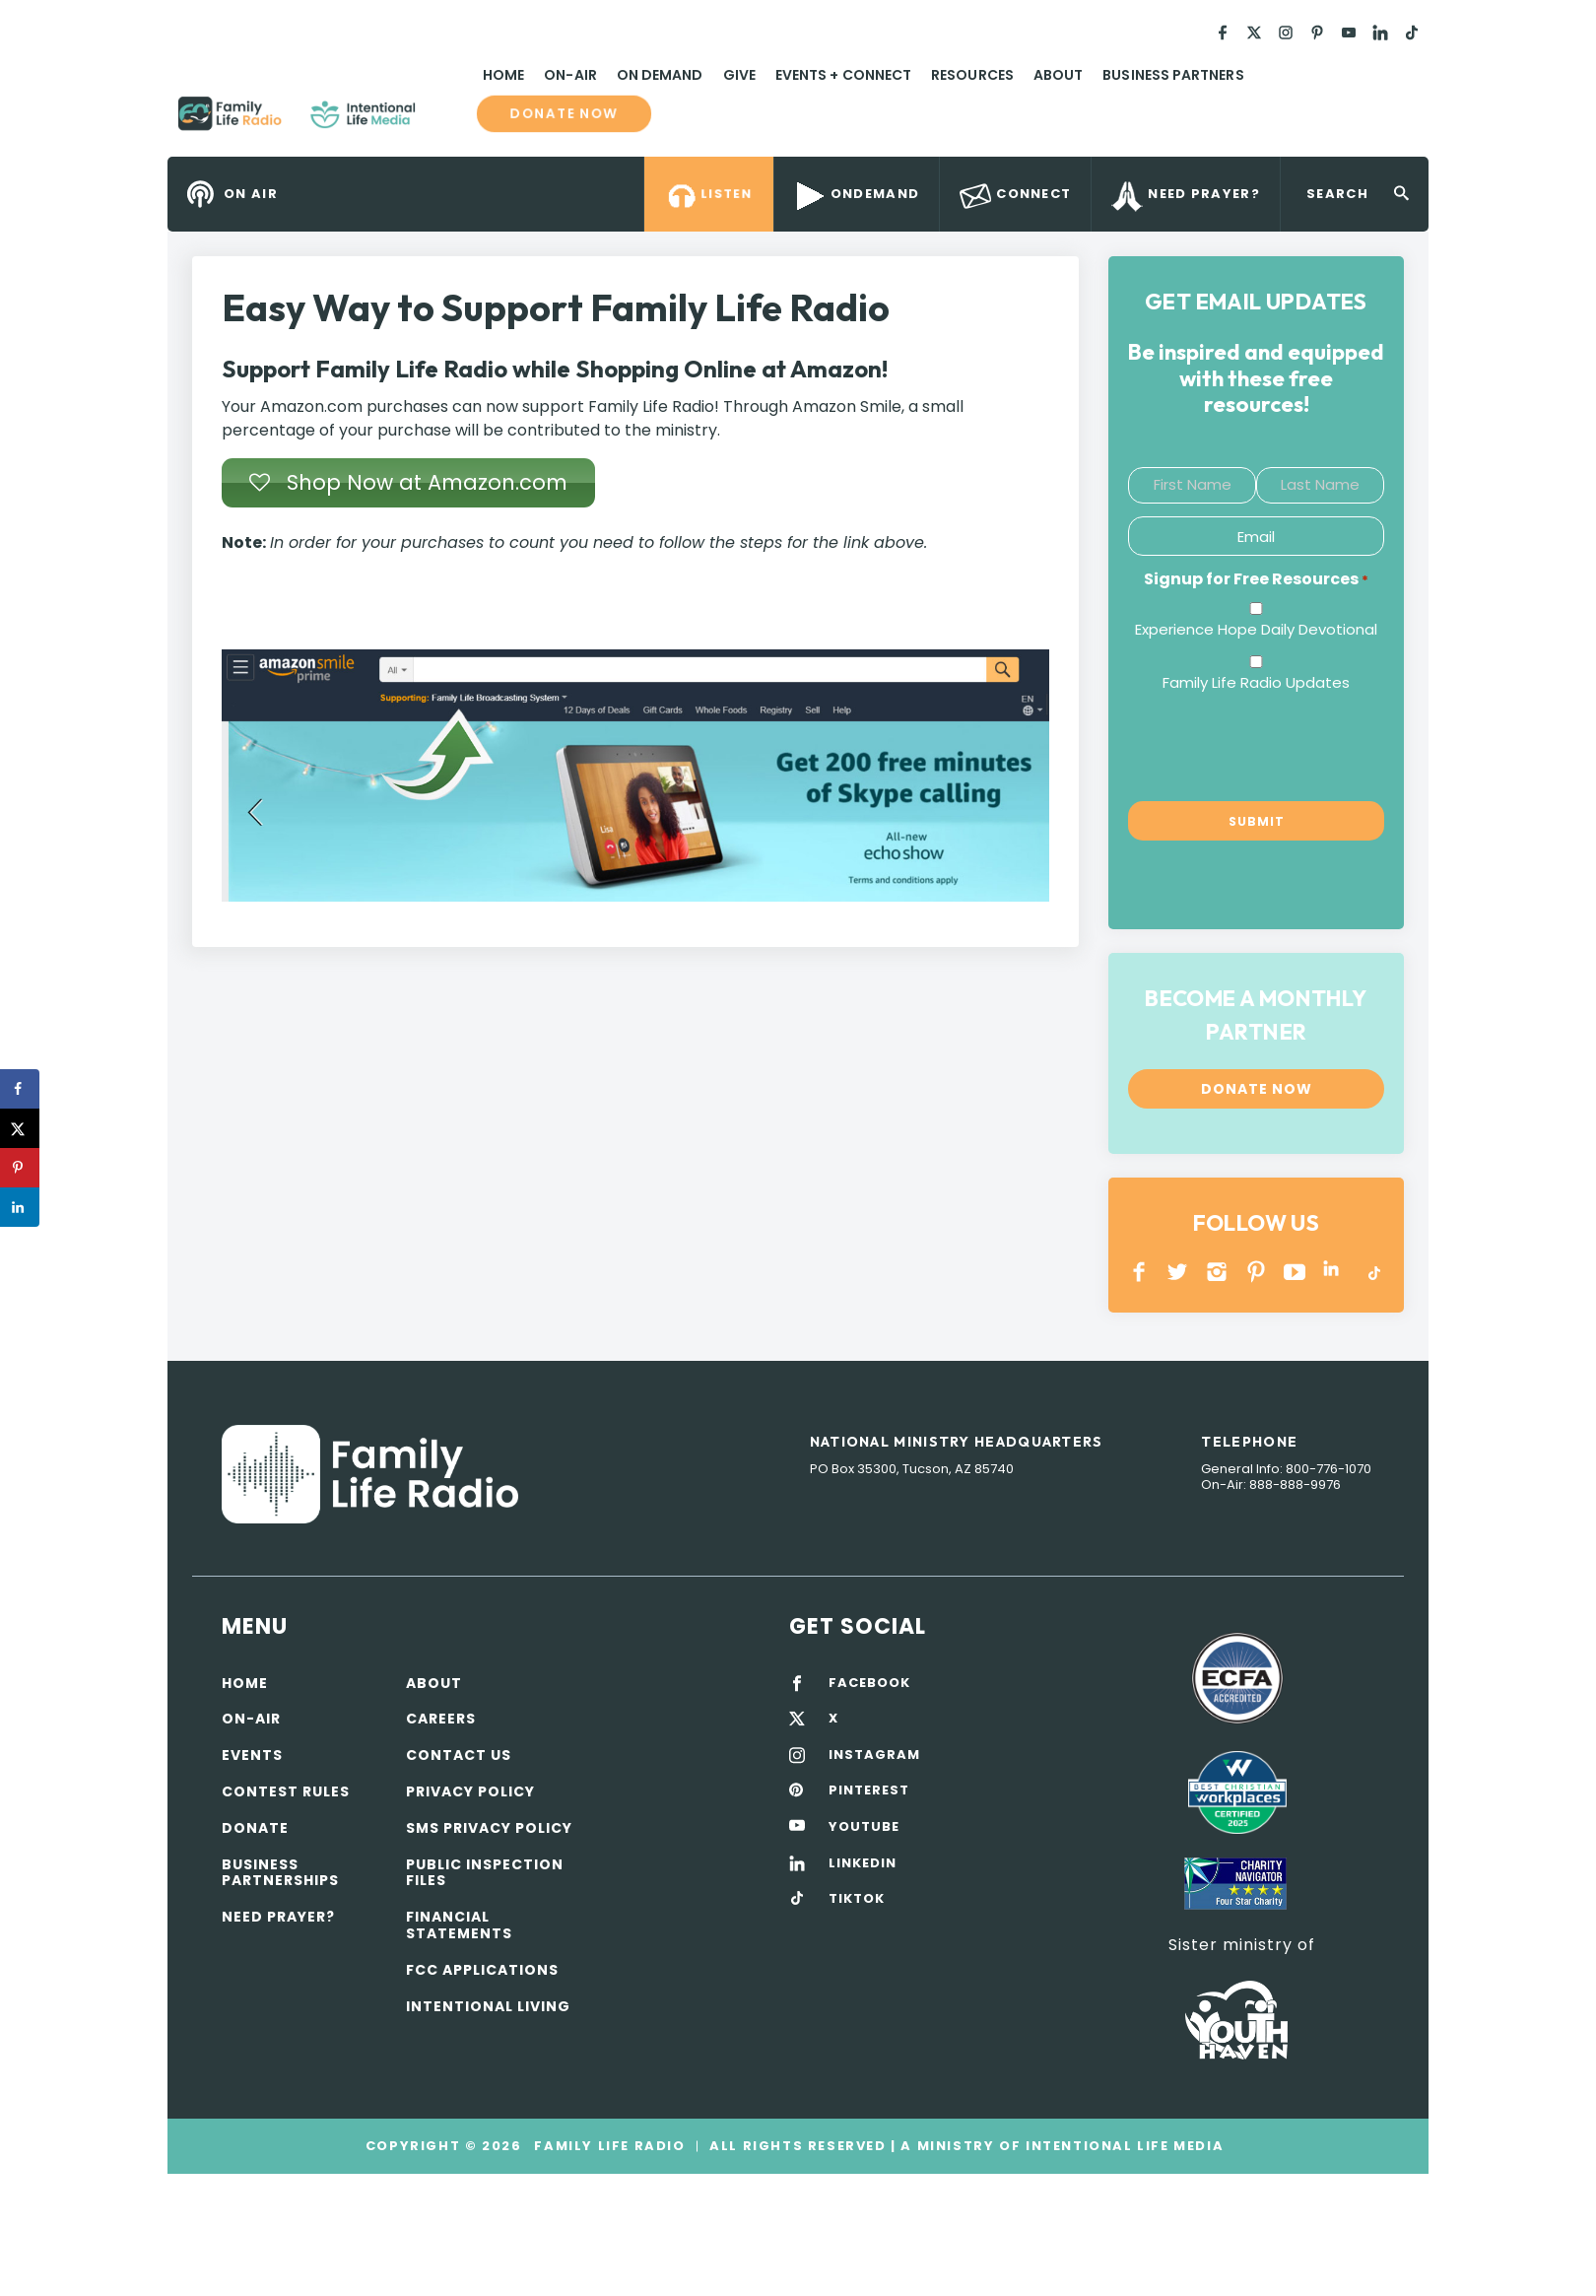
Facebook (1139, 1271)
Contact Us (458, 1755)
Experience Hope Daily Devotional (1256, 629)
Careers (441, 1718)
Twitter (1178, 1271)
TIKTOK (857, 1899)
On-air (251, 1718)
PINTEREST (1256, 1271)
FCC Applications (482, 1970)
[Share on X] (19, 1128)
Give (739, 75)
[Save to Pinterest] (19, 1167)
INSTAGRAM (1217, 1271)
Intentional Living (488, 2006)
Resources (972, 75)
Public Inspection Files (485, 1873)
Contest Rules (286, 1791)
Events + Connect (843, 75)
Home (503, 75)
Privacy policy (470, 1791)
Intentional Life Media (1122, 2145)
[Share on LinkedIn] (19, 1207)
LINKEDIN (1334, 1271)
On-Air (570, 75)
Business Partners (1172, 75)
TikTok (1373, 1271)
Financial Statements (459, 1925)
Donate (255, 1828)
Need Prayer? (278, 1916)
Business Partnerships (280, 1873)
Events (252, 1755)
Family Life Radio (444, 121)
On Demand (660, 75)
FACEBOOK (869, 1683)
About (1058, 75)
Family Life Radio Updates (1256, 682)
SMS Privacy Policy (489, 1828)
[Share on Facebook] (19, 1089)
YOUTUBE (1295, 1271)
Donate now (564, 114)
